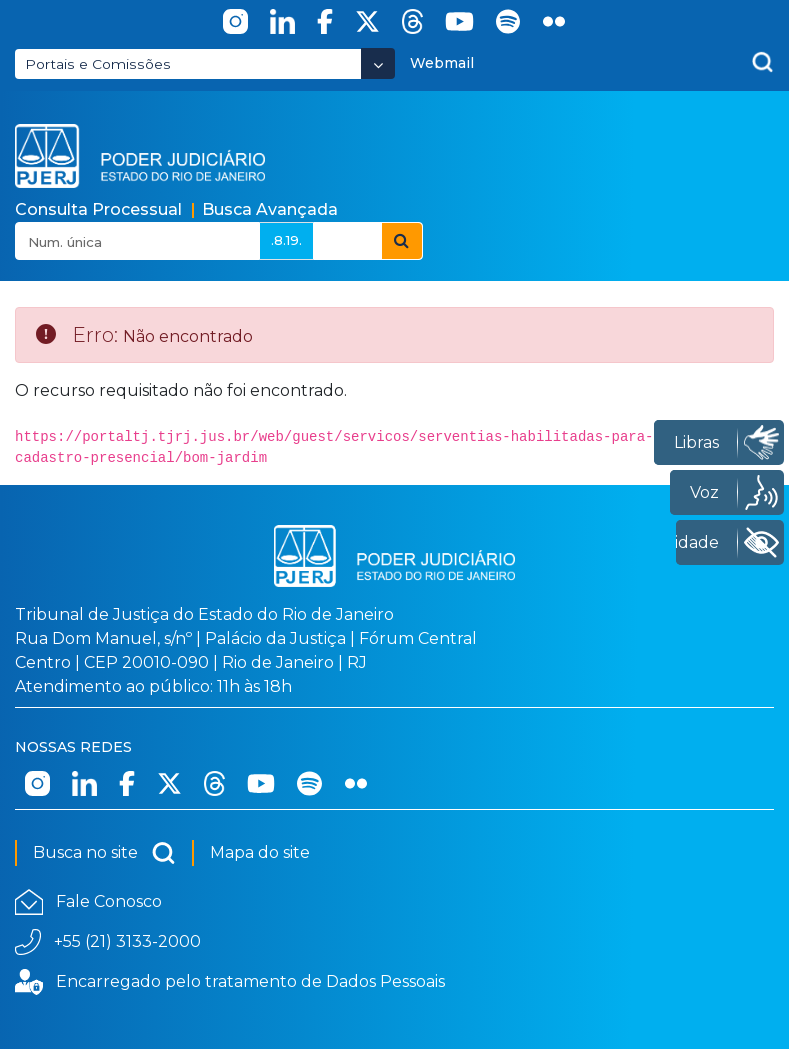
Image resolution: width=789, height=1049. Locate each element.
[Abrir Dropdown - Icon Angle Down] (378, 63)
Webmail (442, 63)
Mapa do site (260, 852)
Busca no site (104, 853)
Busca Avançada (270, 209)
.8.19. (286, 240)
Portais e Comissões (98, 64)
